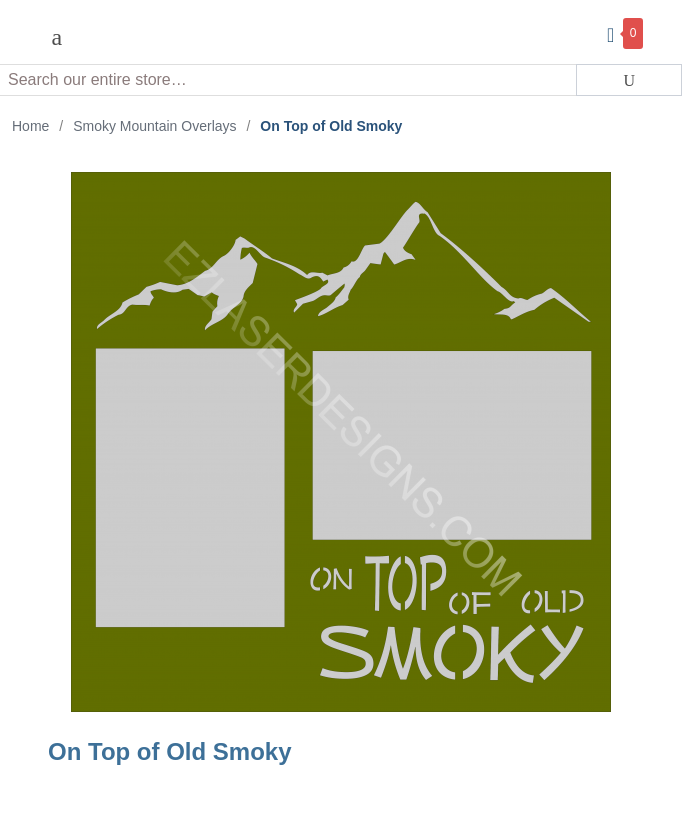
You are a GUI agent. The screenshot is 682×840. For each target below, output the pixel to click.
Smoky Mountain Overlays (154, 126)
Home (30, 126)
